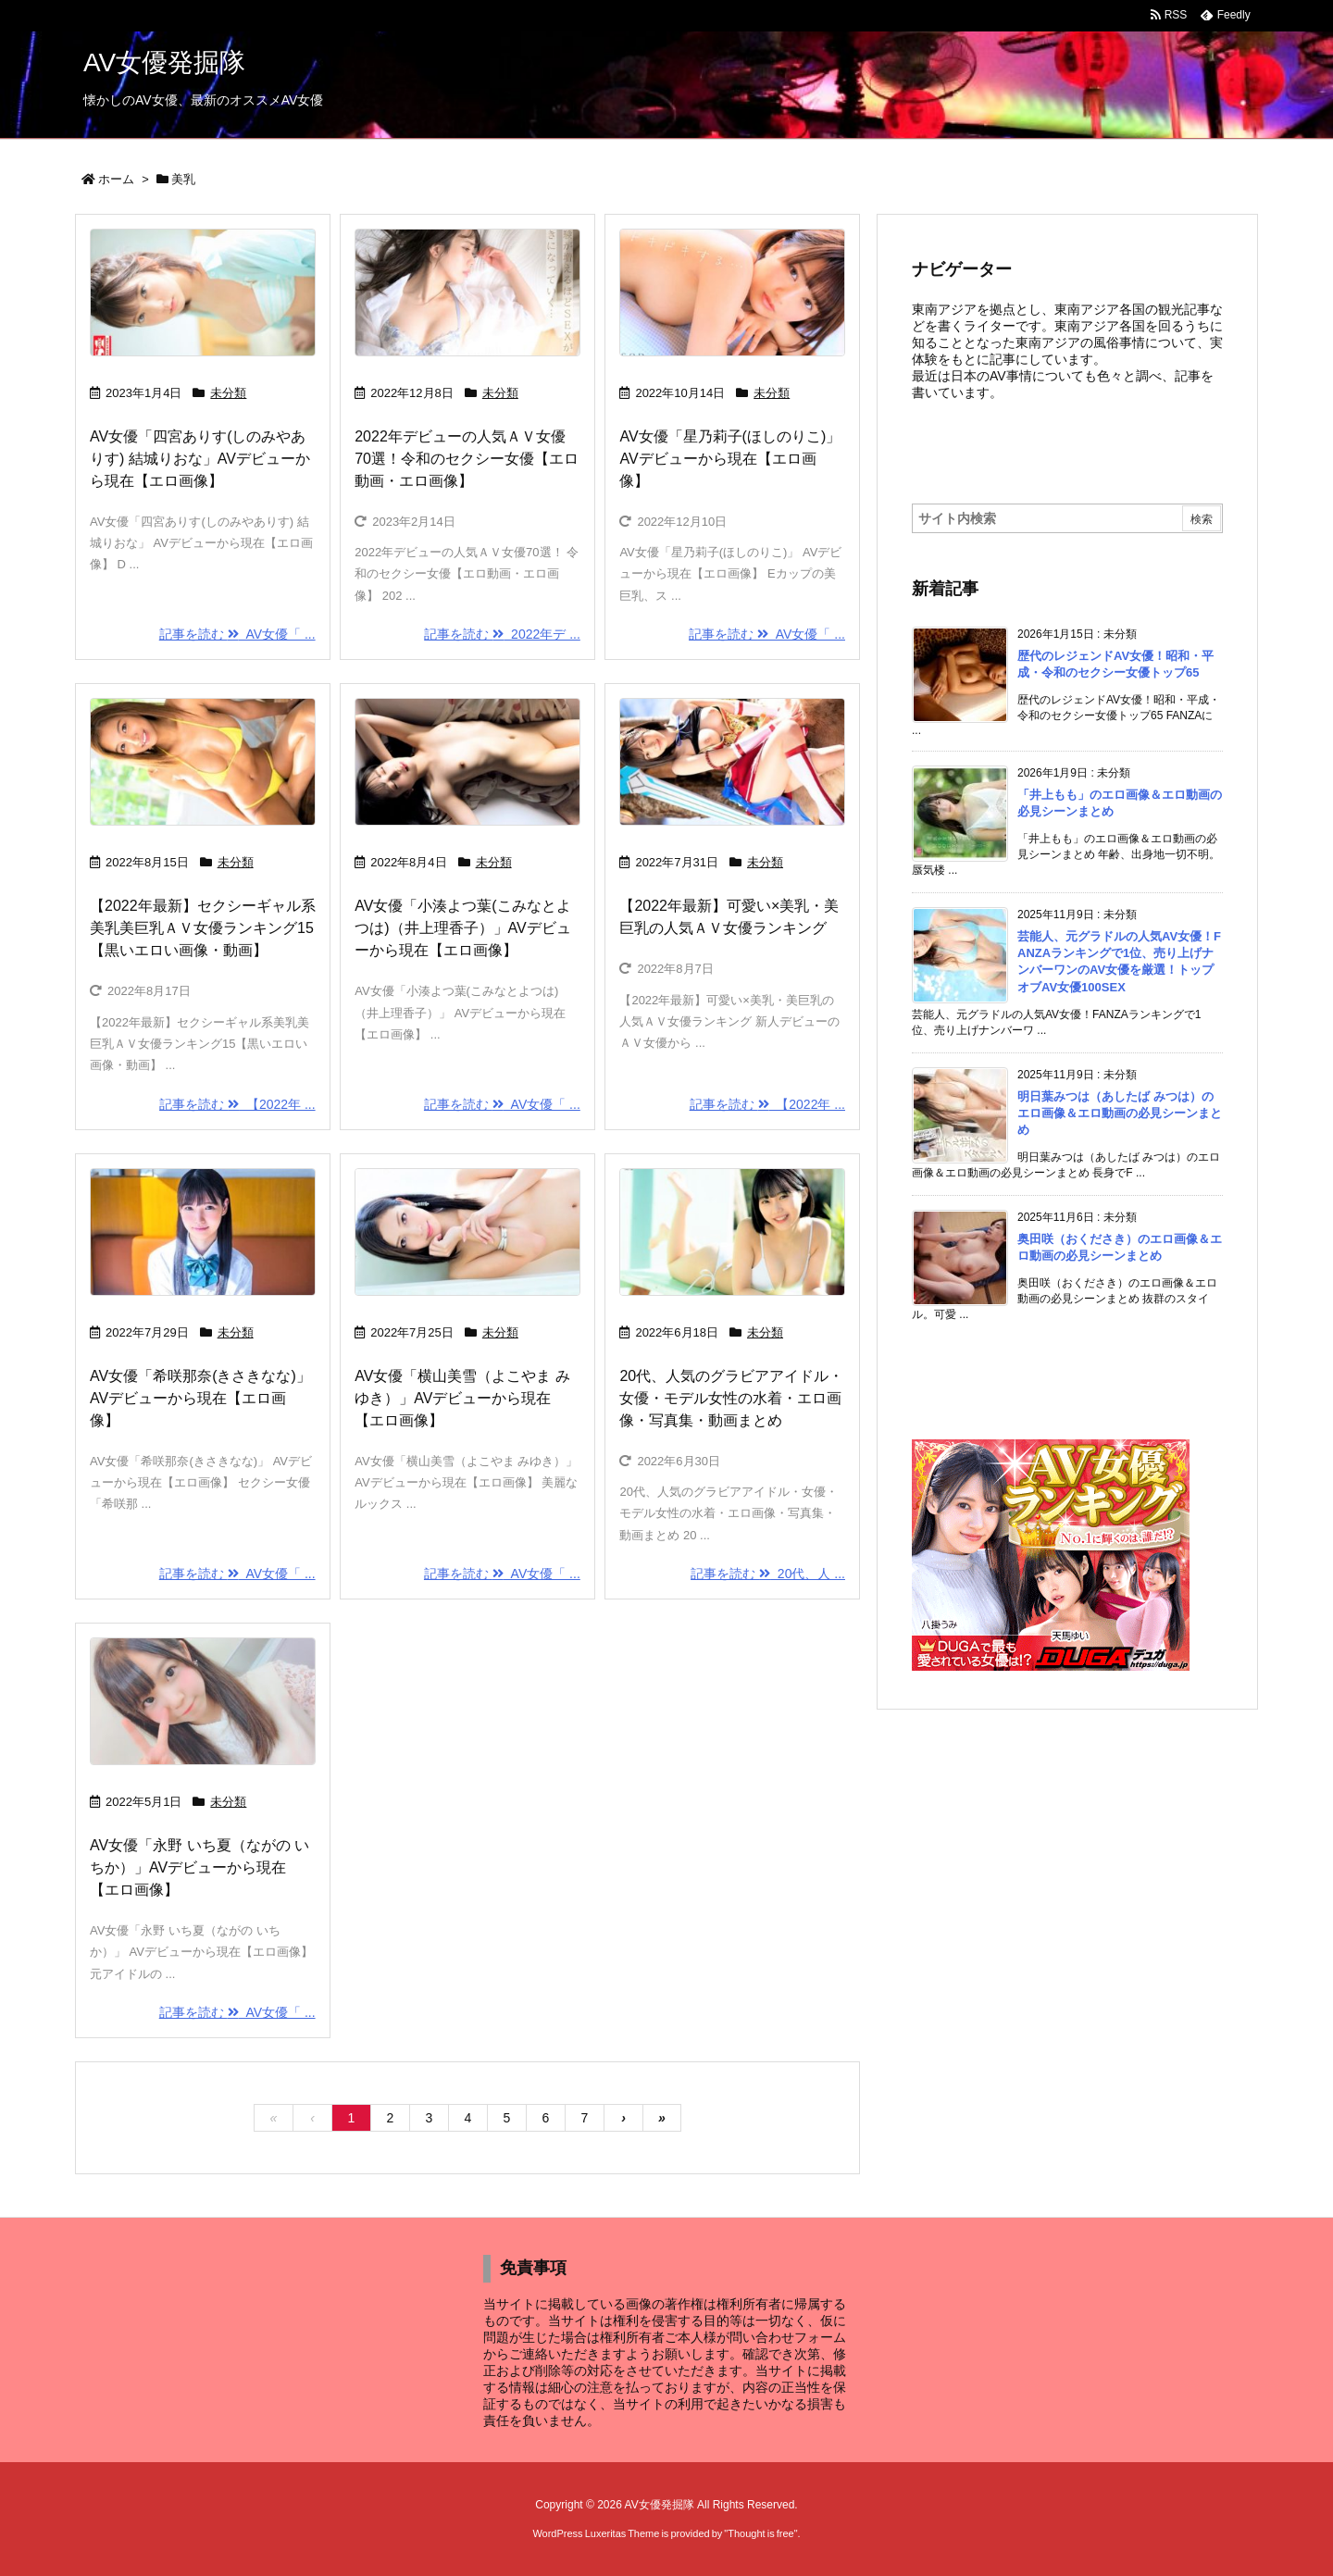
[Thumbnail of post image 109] (203, 1232)
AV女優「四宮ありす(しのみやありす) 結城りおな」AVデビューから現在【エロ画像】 (200, 459)
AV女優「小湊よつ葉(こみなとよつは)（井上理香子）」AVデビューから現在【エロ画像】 (462, 928)
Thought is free (760, 2533)
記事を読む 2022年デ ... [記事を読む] (501, 634)
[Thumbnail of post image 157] (732, 762)
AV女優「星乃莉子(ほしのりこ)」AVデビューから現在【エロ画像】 (730, 459)
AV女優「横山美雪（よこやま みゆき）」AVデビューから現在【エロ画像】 (462, 1398)
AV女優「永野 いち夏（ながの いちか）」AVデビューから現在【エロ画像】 (199, 1867)
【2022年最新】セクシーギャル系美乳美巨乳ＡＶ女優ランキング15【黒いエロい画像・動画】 (203, 928)
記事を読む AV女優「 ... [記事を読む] (237, 634)
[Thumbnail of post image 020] (203, 292)
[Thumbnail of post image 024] (203, 1701)
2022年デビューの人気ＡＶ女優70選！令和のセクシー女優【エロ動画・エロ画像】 (467, 459)
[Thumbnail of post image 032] (467, 292)
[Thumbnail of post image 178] (467, 762)
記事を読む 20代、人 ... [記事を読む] (768, 1573)
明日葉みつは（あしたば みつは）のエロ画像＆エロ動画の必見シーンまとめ (1119, 1113)
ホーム (116, 179)
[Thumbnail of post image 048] (732, 292)
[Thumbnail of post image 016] (203, 762)
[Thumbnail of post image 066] (467, 1232)
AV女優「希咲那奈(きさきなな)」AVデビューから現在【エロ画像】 (200, 1398)
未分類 (228, 393)
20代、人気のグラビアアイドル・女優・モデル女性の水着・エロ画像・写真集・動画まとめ (731, 1398)
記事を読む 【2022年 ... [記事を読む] (237, 1104)
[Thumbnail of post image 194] (732, 1232)
